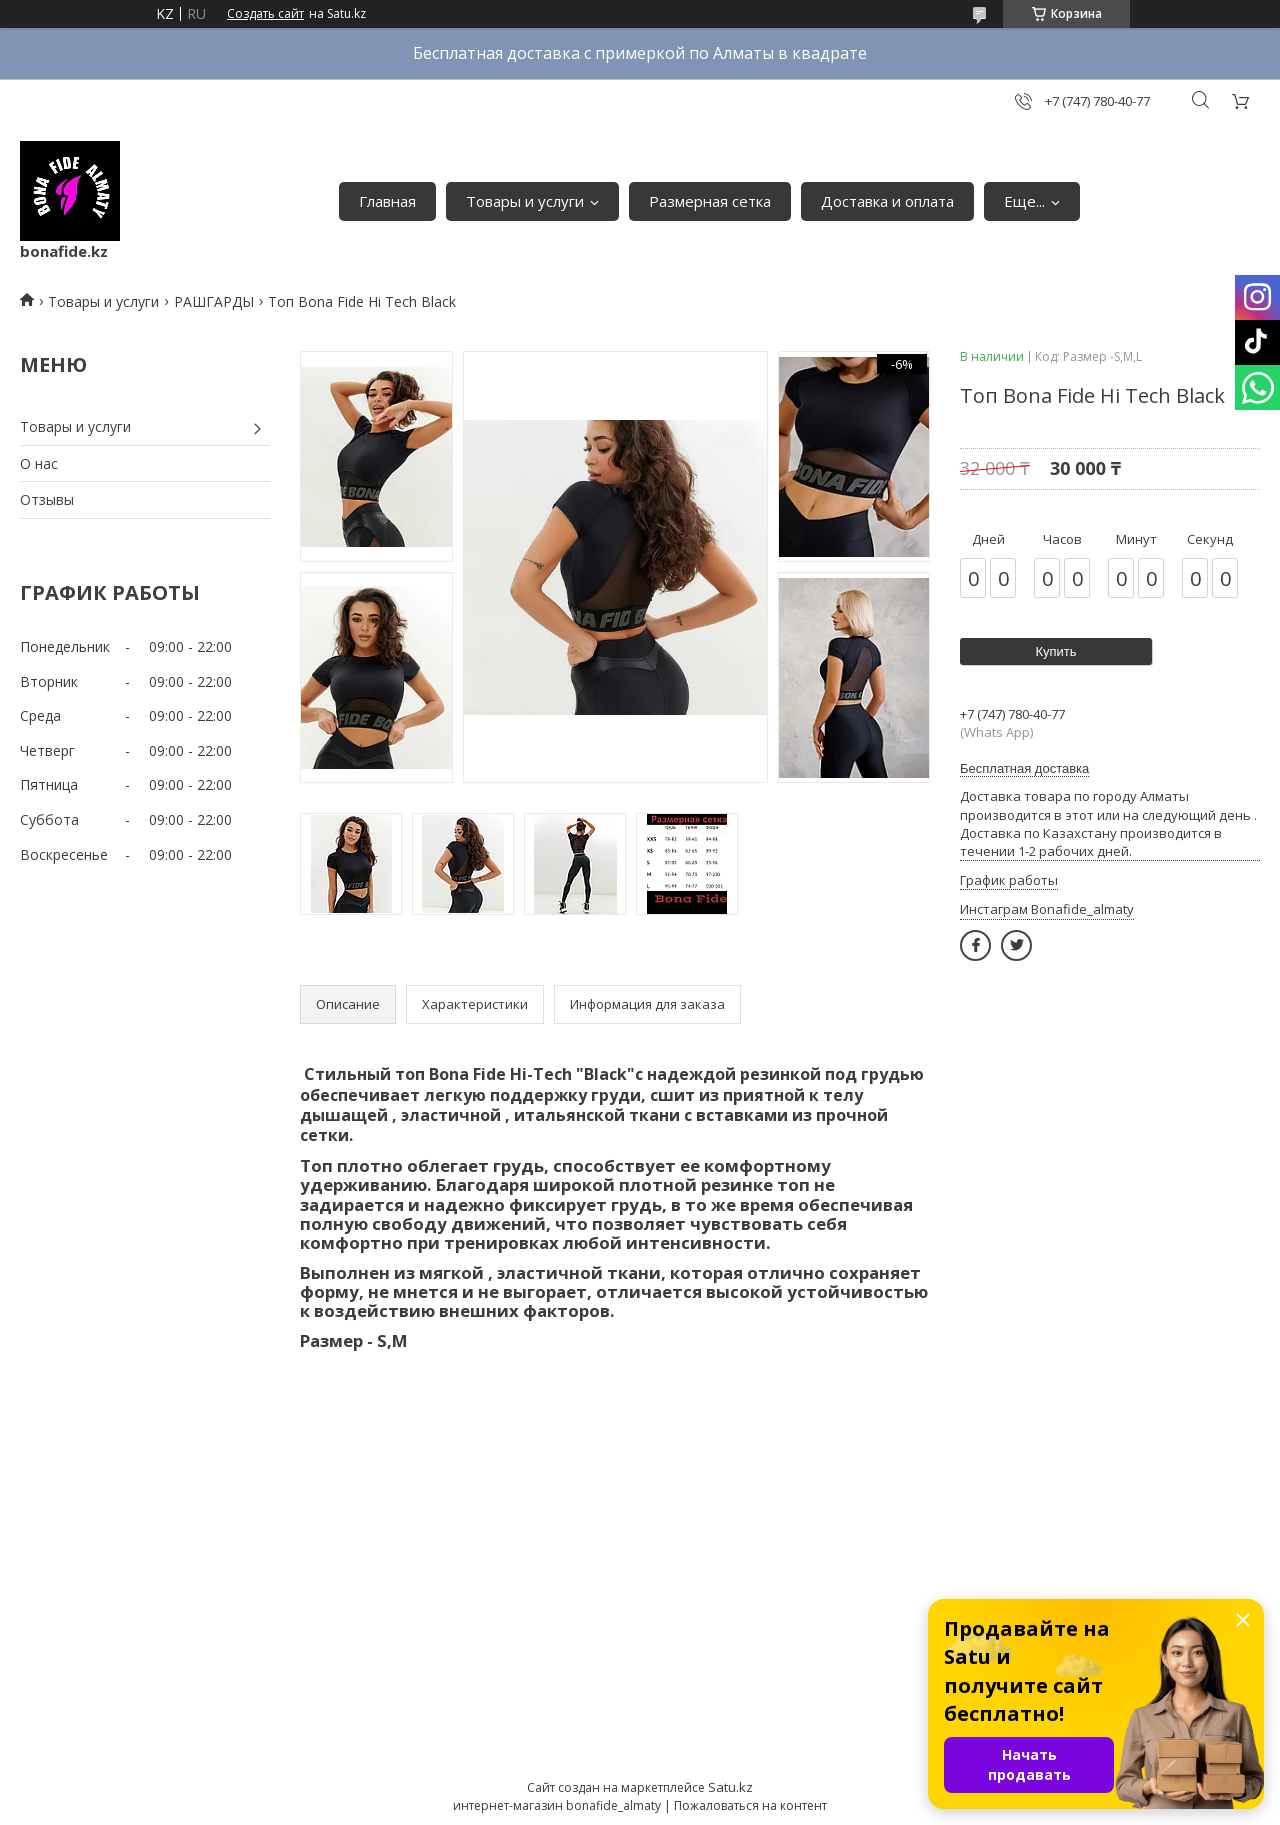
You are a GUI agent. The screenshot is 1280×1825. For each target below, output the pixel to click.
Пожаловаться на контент (750, 1805)
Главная (387, 201)
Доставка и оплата (887, 201)
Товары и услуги (525, 201)
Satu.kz (730, 1787)
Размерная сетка (710, 201)
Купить (1055, 651)
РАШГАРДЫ (214, 301)
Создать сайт (265, 14)
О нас (39, 463)
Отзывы (47, 499)
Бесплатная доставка (1024, 768)
